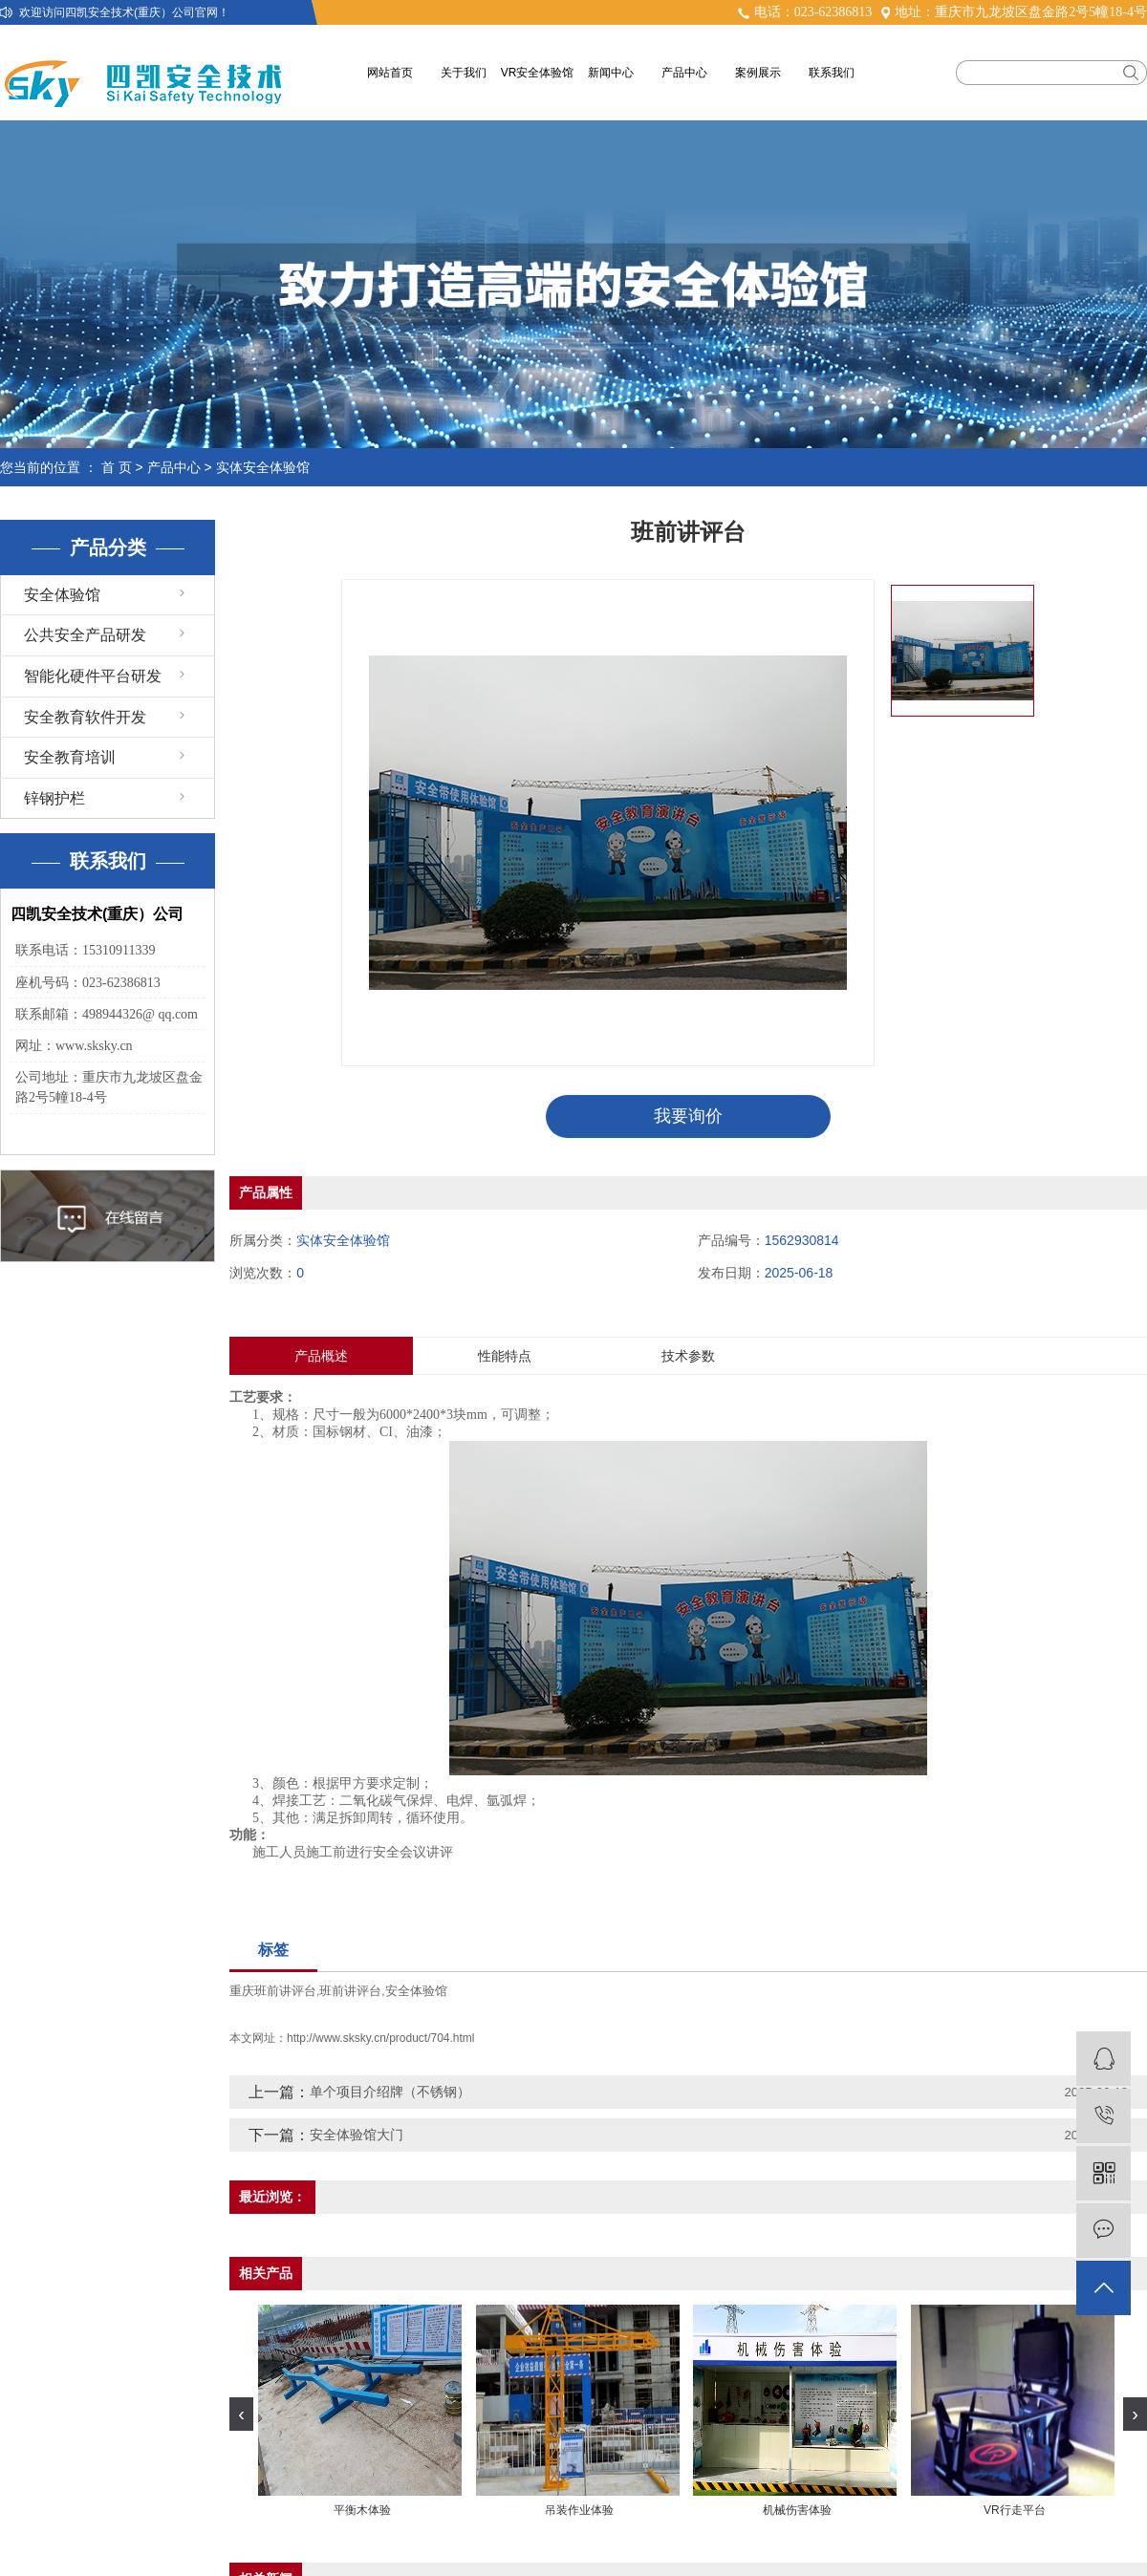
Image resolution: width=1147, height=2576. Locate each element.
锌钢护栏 (54, 798)
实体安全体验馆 (263, 467)
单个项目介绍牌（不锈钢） (390, 2091)
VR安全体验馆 (537, 72)
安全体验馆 (62, 595)
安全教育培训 (70, 757)
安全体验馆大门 (356, 2134)
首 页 (116, 467)
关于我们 (464, 72)
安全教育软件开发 (85, 717)
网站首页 (390, 72)
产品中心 (684, 72)
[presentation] (241, 2414)
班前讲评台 (350, 1991)
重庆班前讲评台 (272, 1991)
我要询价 (688, 1116)
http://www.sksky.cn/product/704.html (381, 2038)
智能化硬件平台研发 (93, 676)
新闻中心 (611, 72)
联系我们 (832, 72)
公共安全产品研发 (85, 635)
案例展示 (758, 72)
